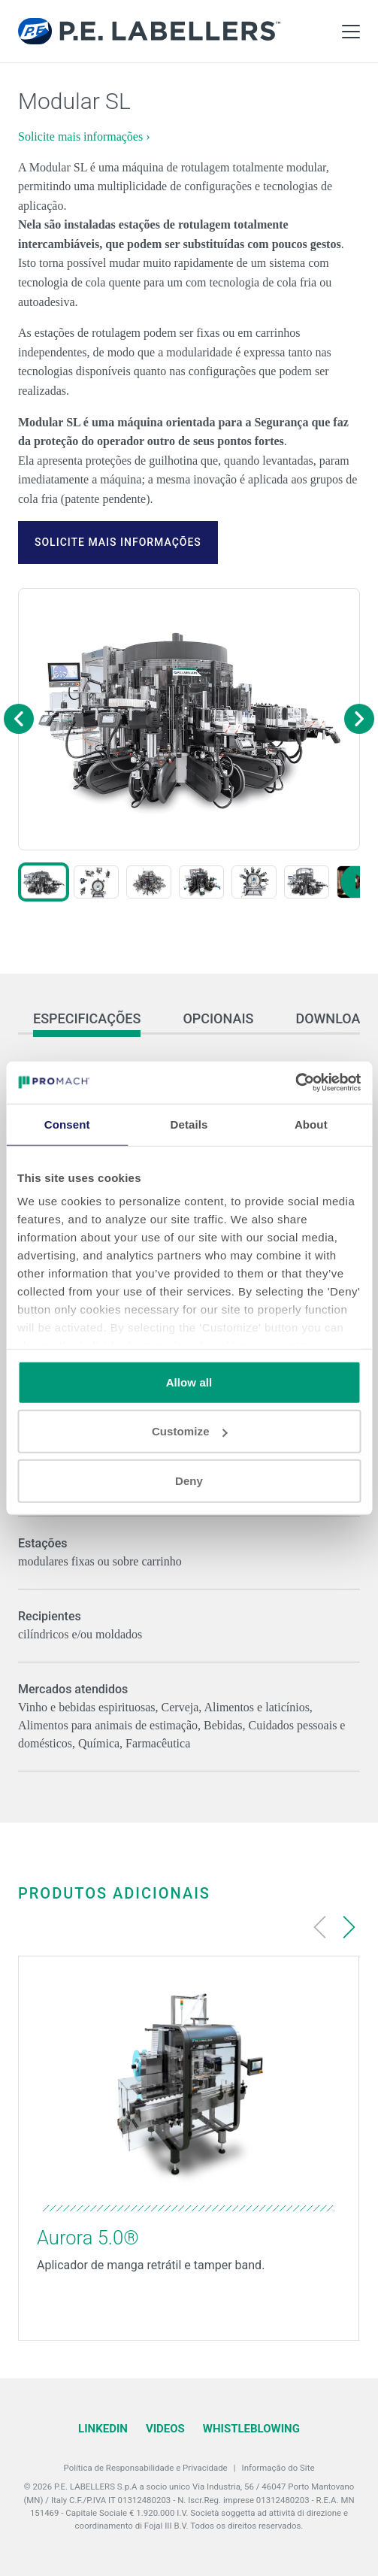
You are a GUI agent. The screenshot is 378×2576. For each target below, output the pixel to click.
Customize (190, 1431)
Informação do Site (278, 2467)
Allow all (189, 1381)
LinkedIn (103, 2428)
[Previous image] (19, 719)
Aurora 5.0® (88, 2237)
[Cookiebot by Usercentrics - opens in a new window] (295, 1083)
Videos (165, 2428)
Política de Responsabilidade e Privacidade (146, 2467)
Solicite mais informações (118, 542)
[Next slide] (348, 1927)
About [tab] (311, 1123)
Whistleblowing (251, 2428)
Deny (189, 1480)
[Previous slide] (320, 1927)
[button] (43, 882)
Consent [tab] (67, 1123)
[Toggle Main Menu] (351, 31)
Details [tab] (189, 1123)
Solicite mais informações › (84, 136)
